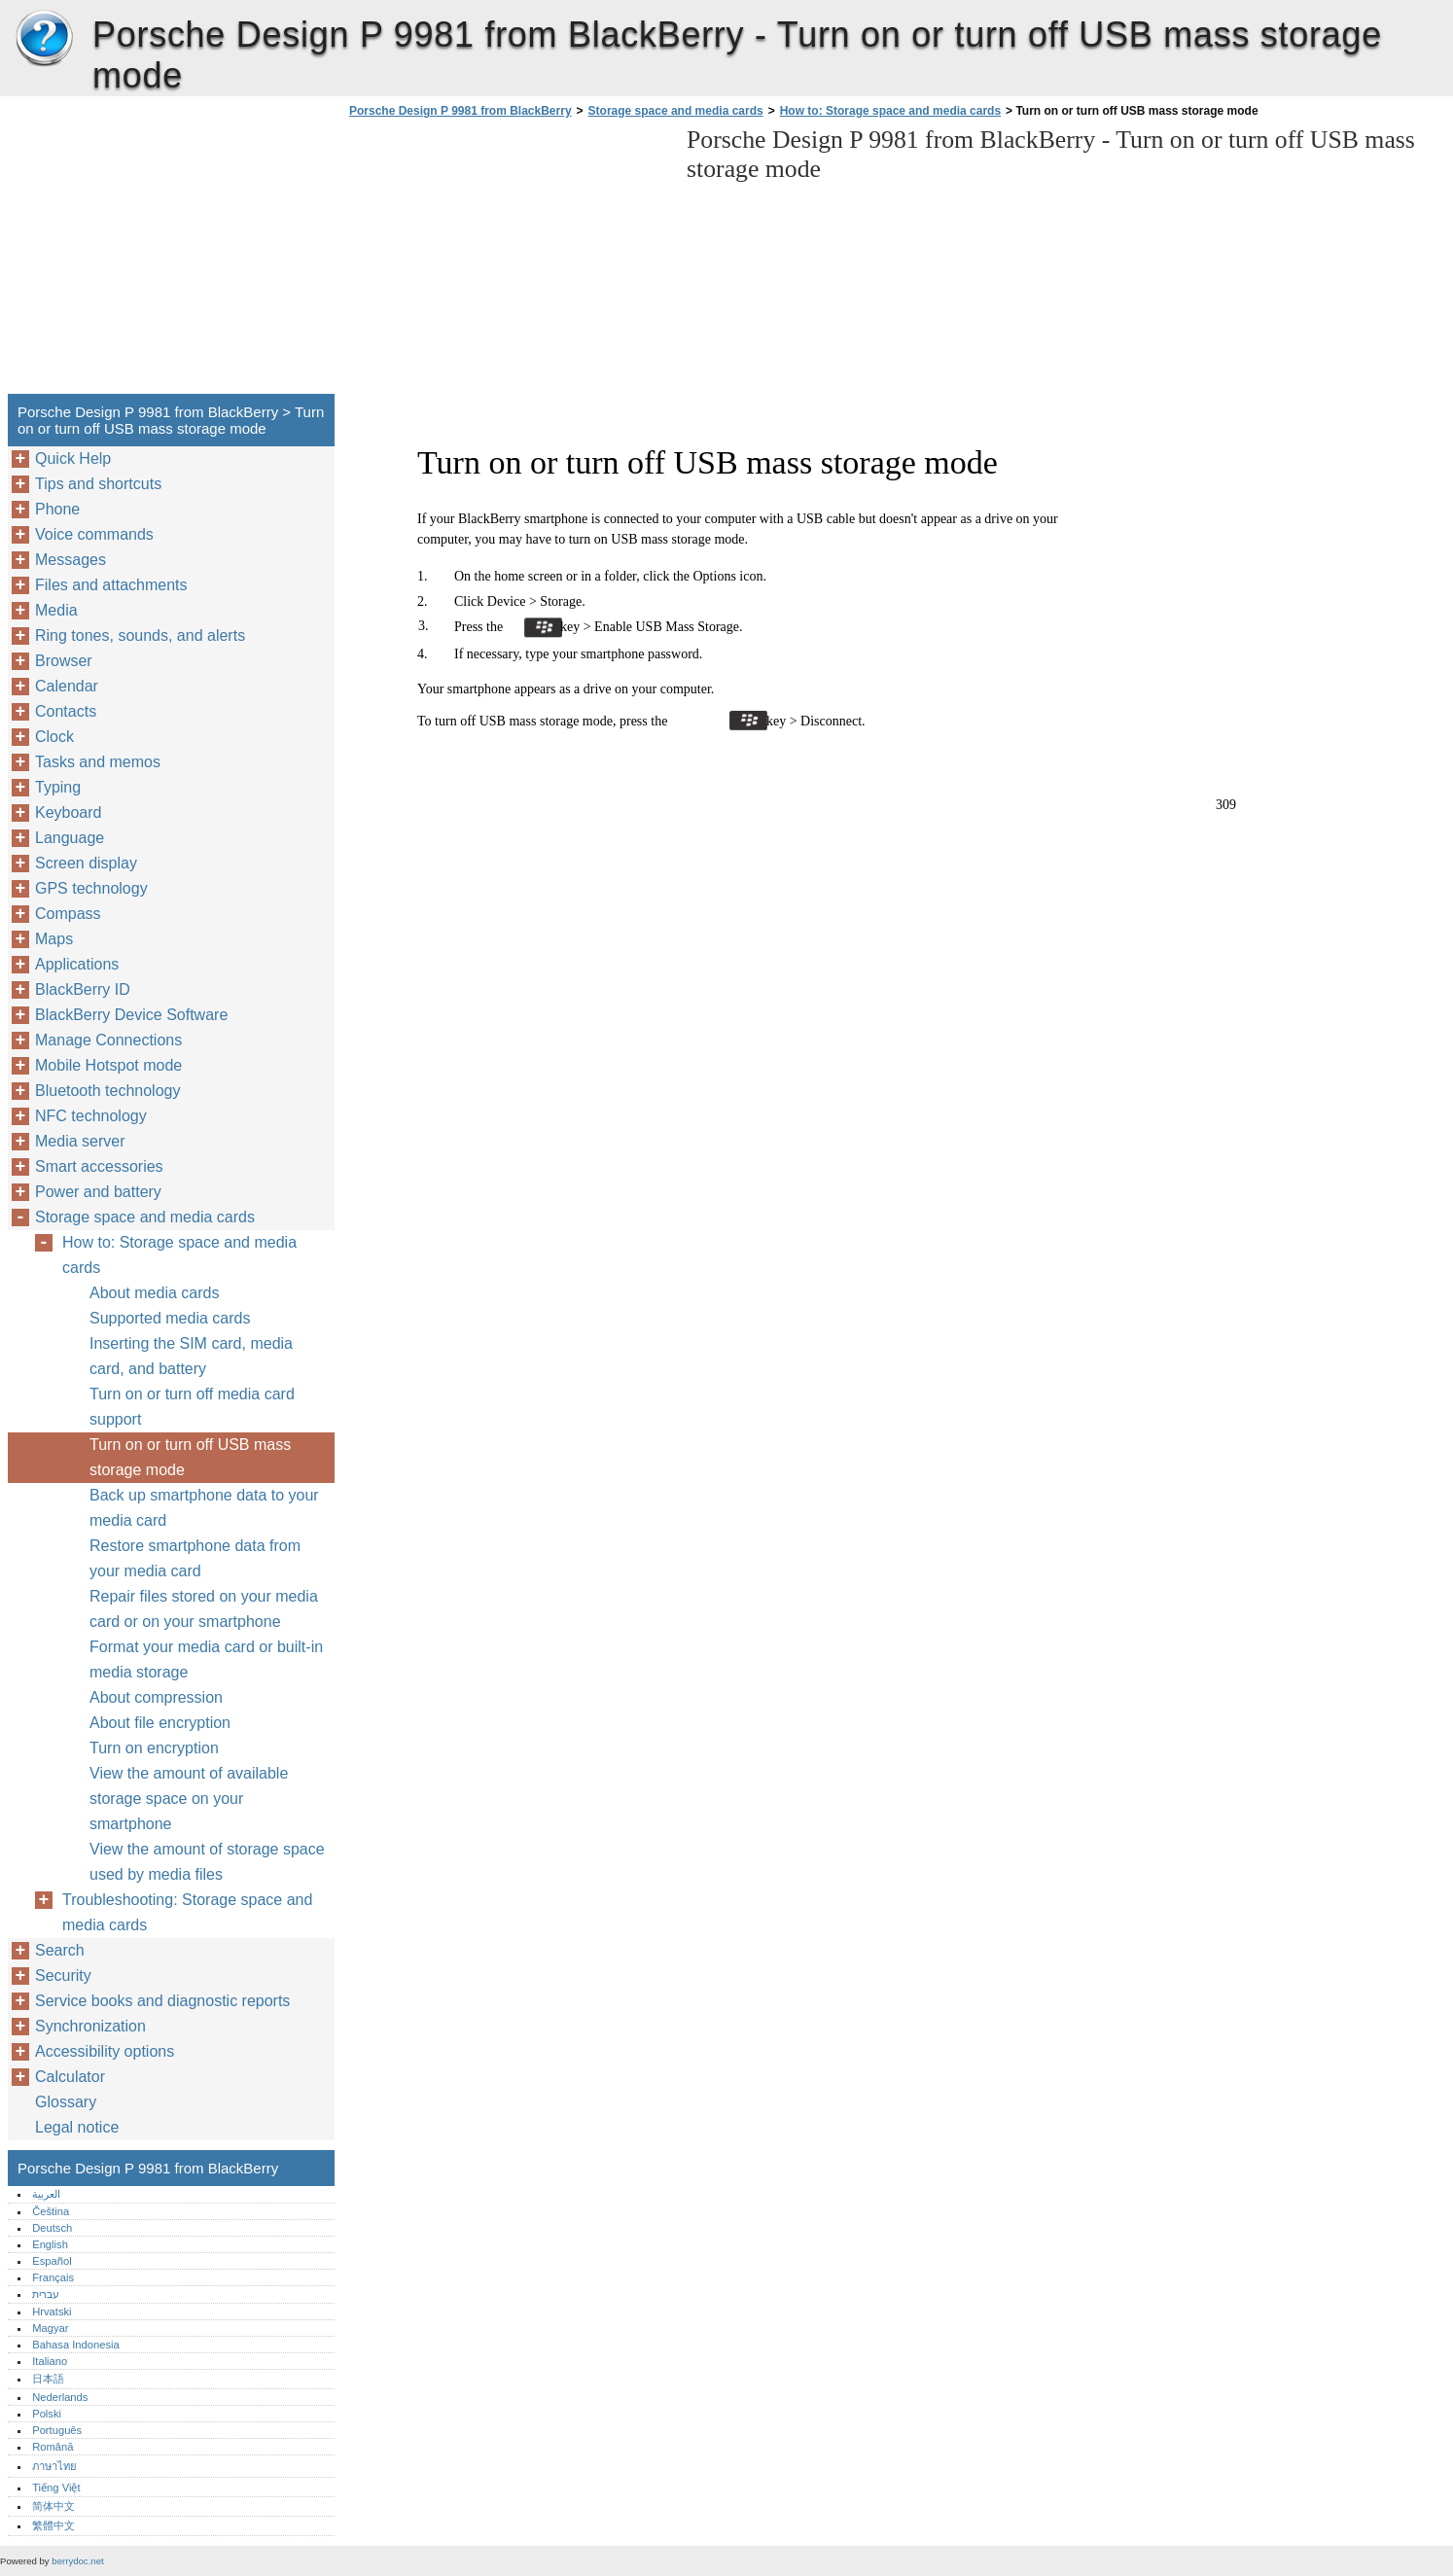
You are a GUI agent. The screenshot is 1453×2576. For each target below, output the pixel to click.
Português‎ (57, 2430)
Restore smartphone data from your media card (195, 1558)
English (50, 2244)
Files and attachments (111, 585)
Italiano (49, 2361)
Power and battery (98, 1191)
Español (51, 2261)
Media (56, 610)
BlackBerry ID (82, 989)
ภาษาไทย (54, 2466)
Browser (63, 661)
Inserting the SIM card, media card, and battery (191, 1356)
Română (52, 2446)
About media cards (154, 1293)
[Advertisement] (507, 261)
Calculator (70, 2076)
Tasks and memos (97, 762)
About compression (156, 1697)
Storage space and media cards (675, 111)
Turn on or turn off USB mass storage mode (190, 1457)
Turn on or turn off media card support (192, 1407)
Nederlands (60, 2397)
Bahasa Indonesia (76, 2344)
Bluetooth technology (107, 1090)
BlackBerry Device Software (131, 1014)
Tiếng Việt (56, 2487)
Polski (46, 2413)
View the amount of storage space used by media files (207, 1862)
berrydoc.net (77, 2561)
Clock (54, 736)
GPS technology (91, 888)
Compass (68, 913)
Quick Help (73, 458)
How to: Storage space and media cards (890, 111)
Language (69, 837)
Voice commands (94, 534)
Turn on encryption (154, 1748)
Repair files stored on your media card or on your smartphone (203, 1609)
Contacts (65, 711)
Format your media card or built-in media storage (206, 1659)
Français (53, 2277)
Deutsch (52, 2228)
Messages (70, 559)
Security (63, 1975)
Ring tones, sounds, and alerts (140, 635)
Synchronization (90, 2026)
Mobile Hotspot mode (108, 1065)
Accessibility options (104, 2051)
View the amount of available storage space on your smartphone (188, 1798)
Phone (57, 509)
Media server (79, 1141)
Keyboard (68, 812)
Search (60, 1950)
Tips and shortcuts (98, 484)
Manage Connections (108, 1040)
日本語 (48, 2378)
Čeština (50, 2211)
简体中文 (53, 2506)
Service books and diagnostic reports (162, 2001)
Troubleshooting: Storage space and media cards (187, 1912)
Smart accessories (99, 1166)
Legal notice (77, 2127)
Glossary (65, 2102)
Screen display (86, 863)
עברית (45, 2294)
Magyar (50, 2328)
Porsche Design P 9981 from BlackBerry (44, 39)
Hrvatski (51, 2311)
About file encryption (159, 1722)
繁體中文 (53, 2525)
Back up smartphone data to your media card (204, 1508)
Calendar (66, 686)
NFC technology (91, 1116)
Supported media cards (169, 1318)
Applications (77, 964)
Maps (54, 939)
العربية (46, 2194)
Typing (58, 787)
